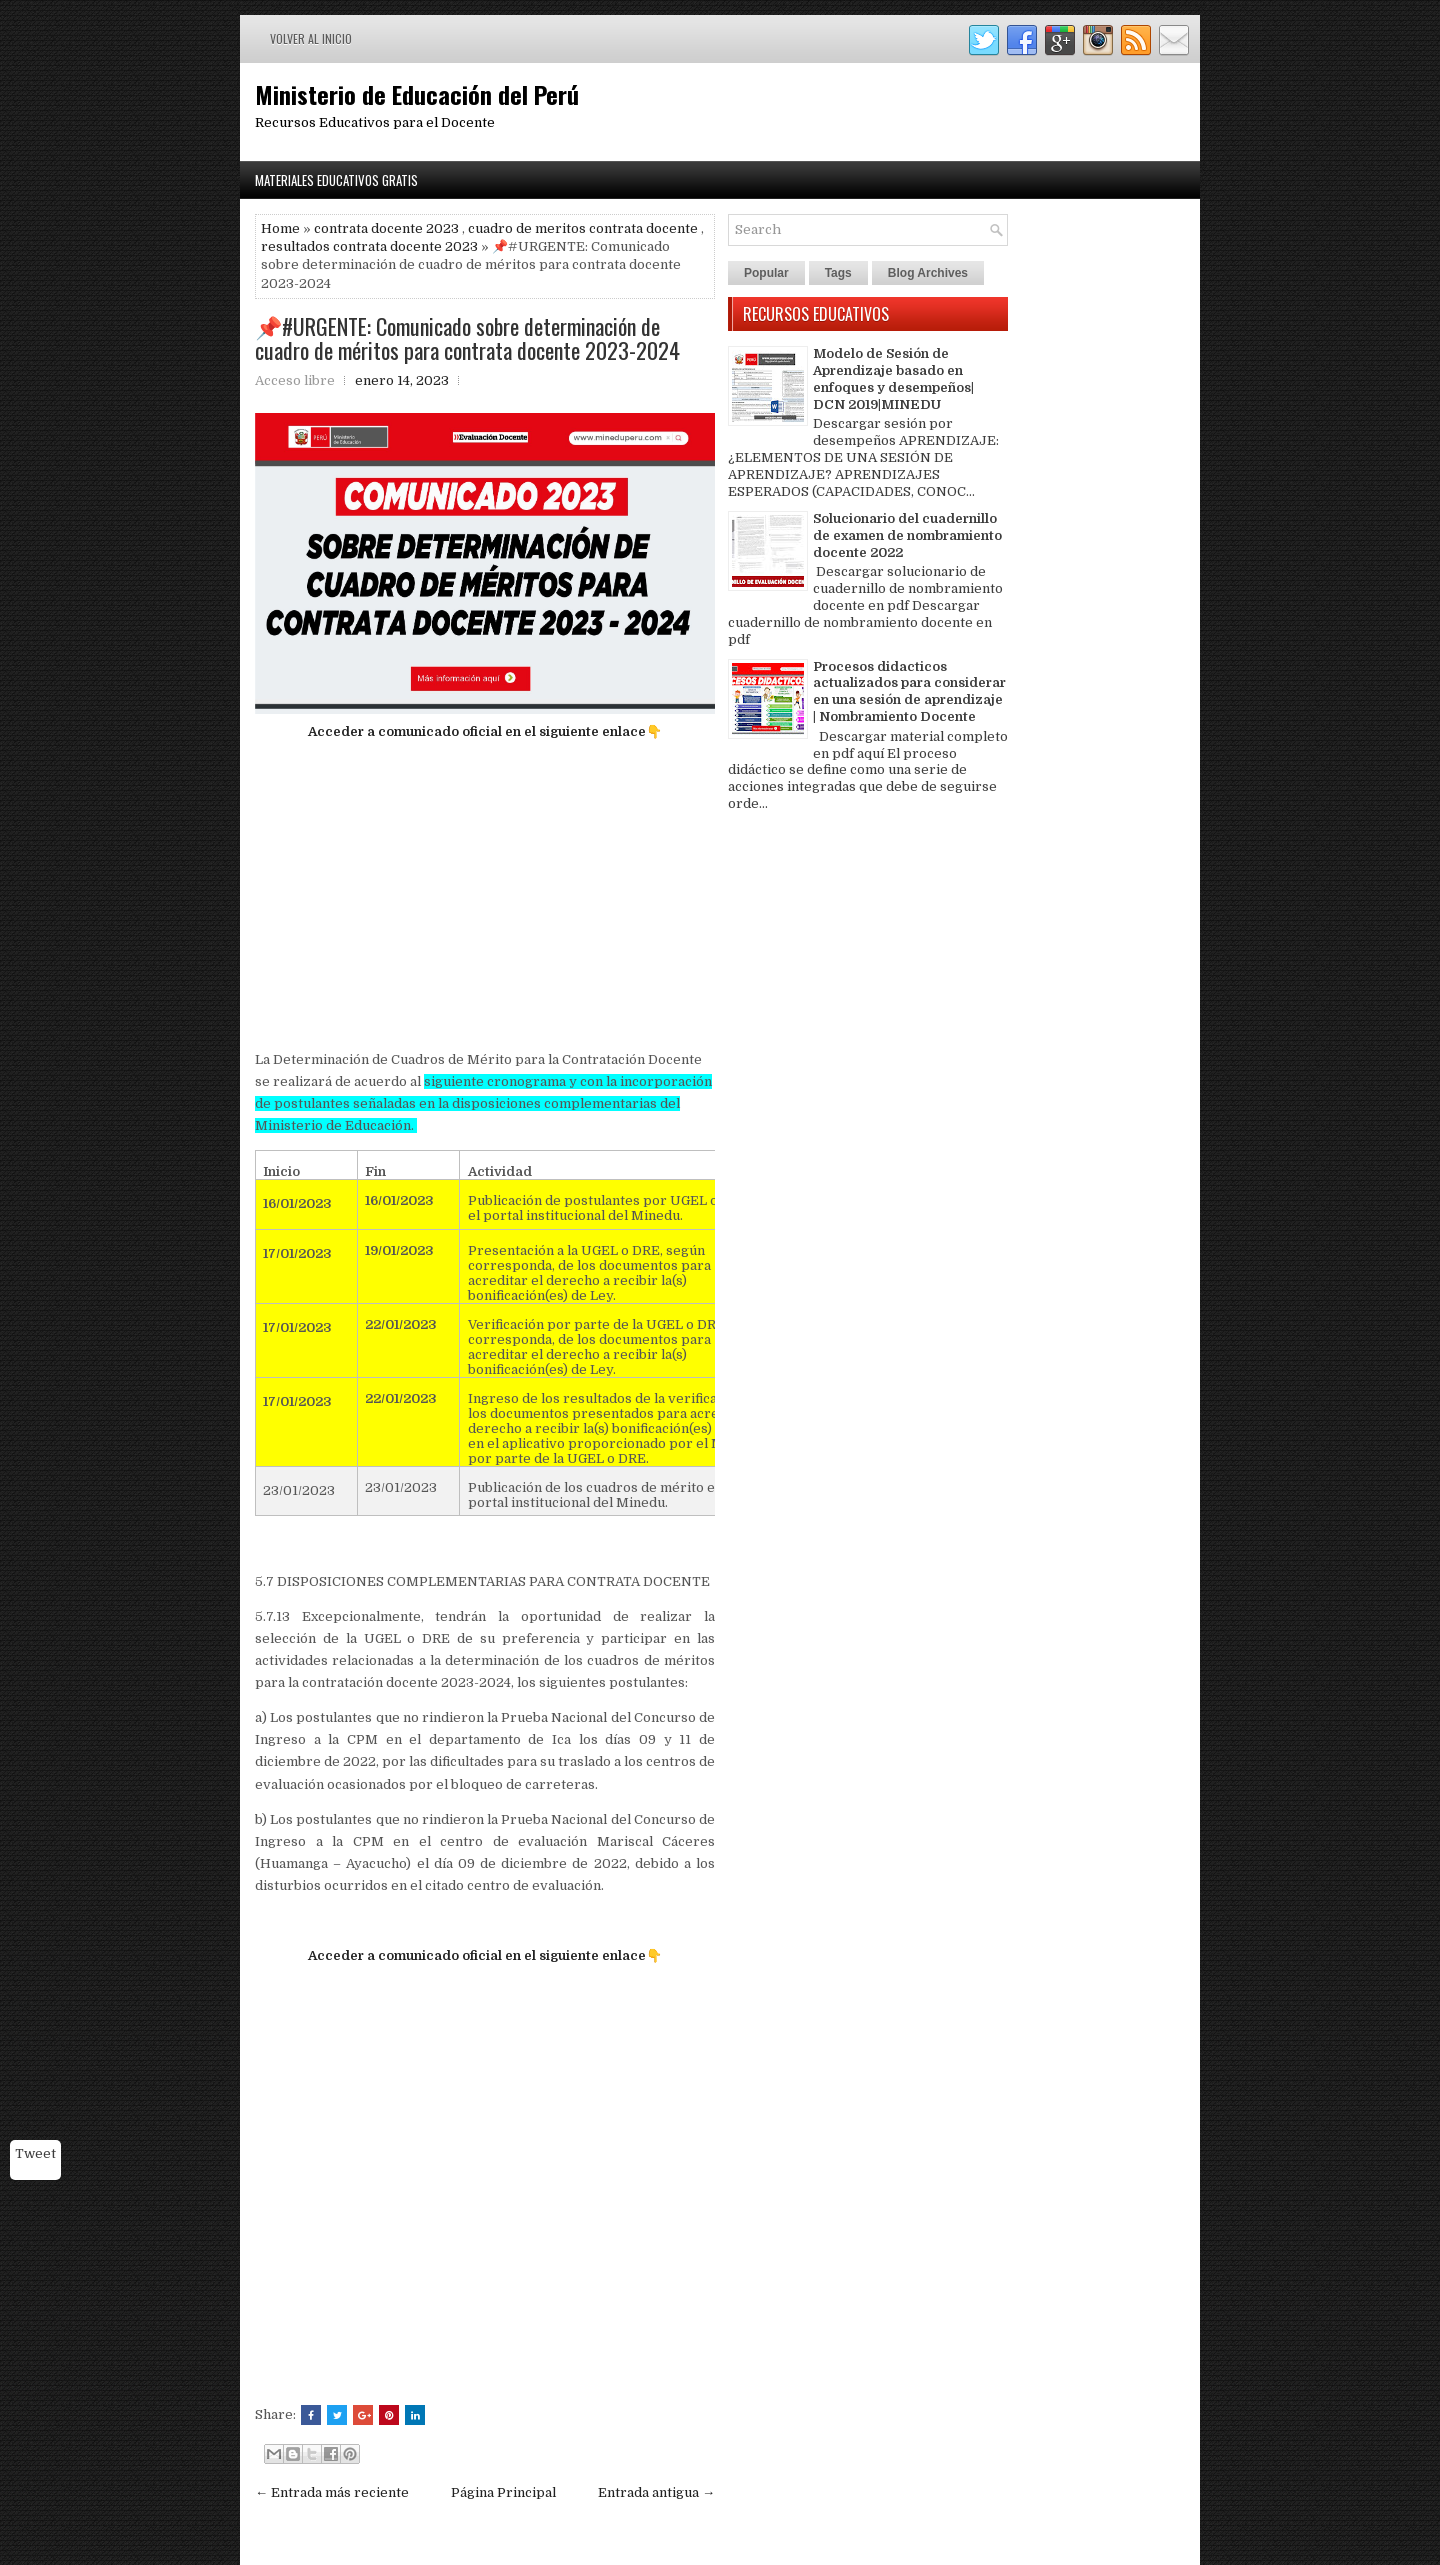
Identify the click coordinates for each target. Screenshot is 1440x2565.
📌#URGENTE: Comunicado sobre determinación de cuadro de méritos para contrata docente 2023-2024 (467, 338)
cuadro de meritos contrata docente (583, 228)
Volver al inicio (311, 38)
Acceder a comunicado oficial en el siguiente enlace (477, 731)
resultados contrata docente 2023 (369, 246)
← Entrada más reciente (332, 2492)
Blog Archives (928, 273)
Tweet (35, 2153)
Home (280, 228)
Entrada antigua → (656, 2492)
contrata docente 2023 (386, 228)
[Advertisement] (485, 896)
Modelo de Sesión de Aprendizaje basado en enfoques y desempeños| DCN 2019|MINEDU (893, 379)
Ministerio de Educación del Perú (417, 94)
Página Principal (503, 2492)
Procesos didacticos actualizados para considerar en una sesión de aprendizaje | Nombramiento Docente (909, 692)
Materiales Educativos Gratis (336, 180)
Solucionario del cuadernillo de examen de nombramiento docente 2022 (907, 535)
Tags (838, 273)
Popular (766, 273)
